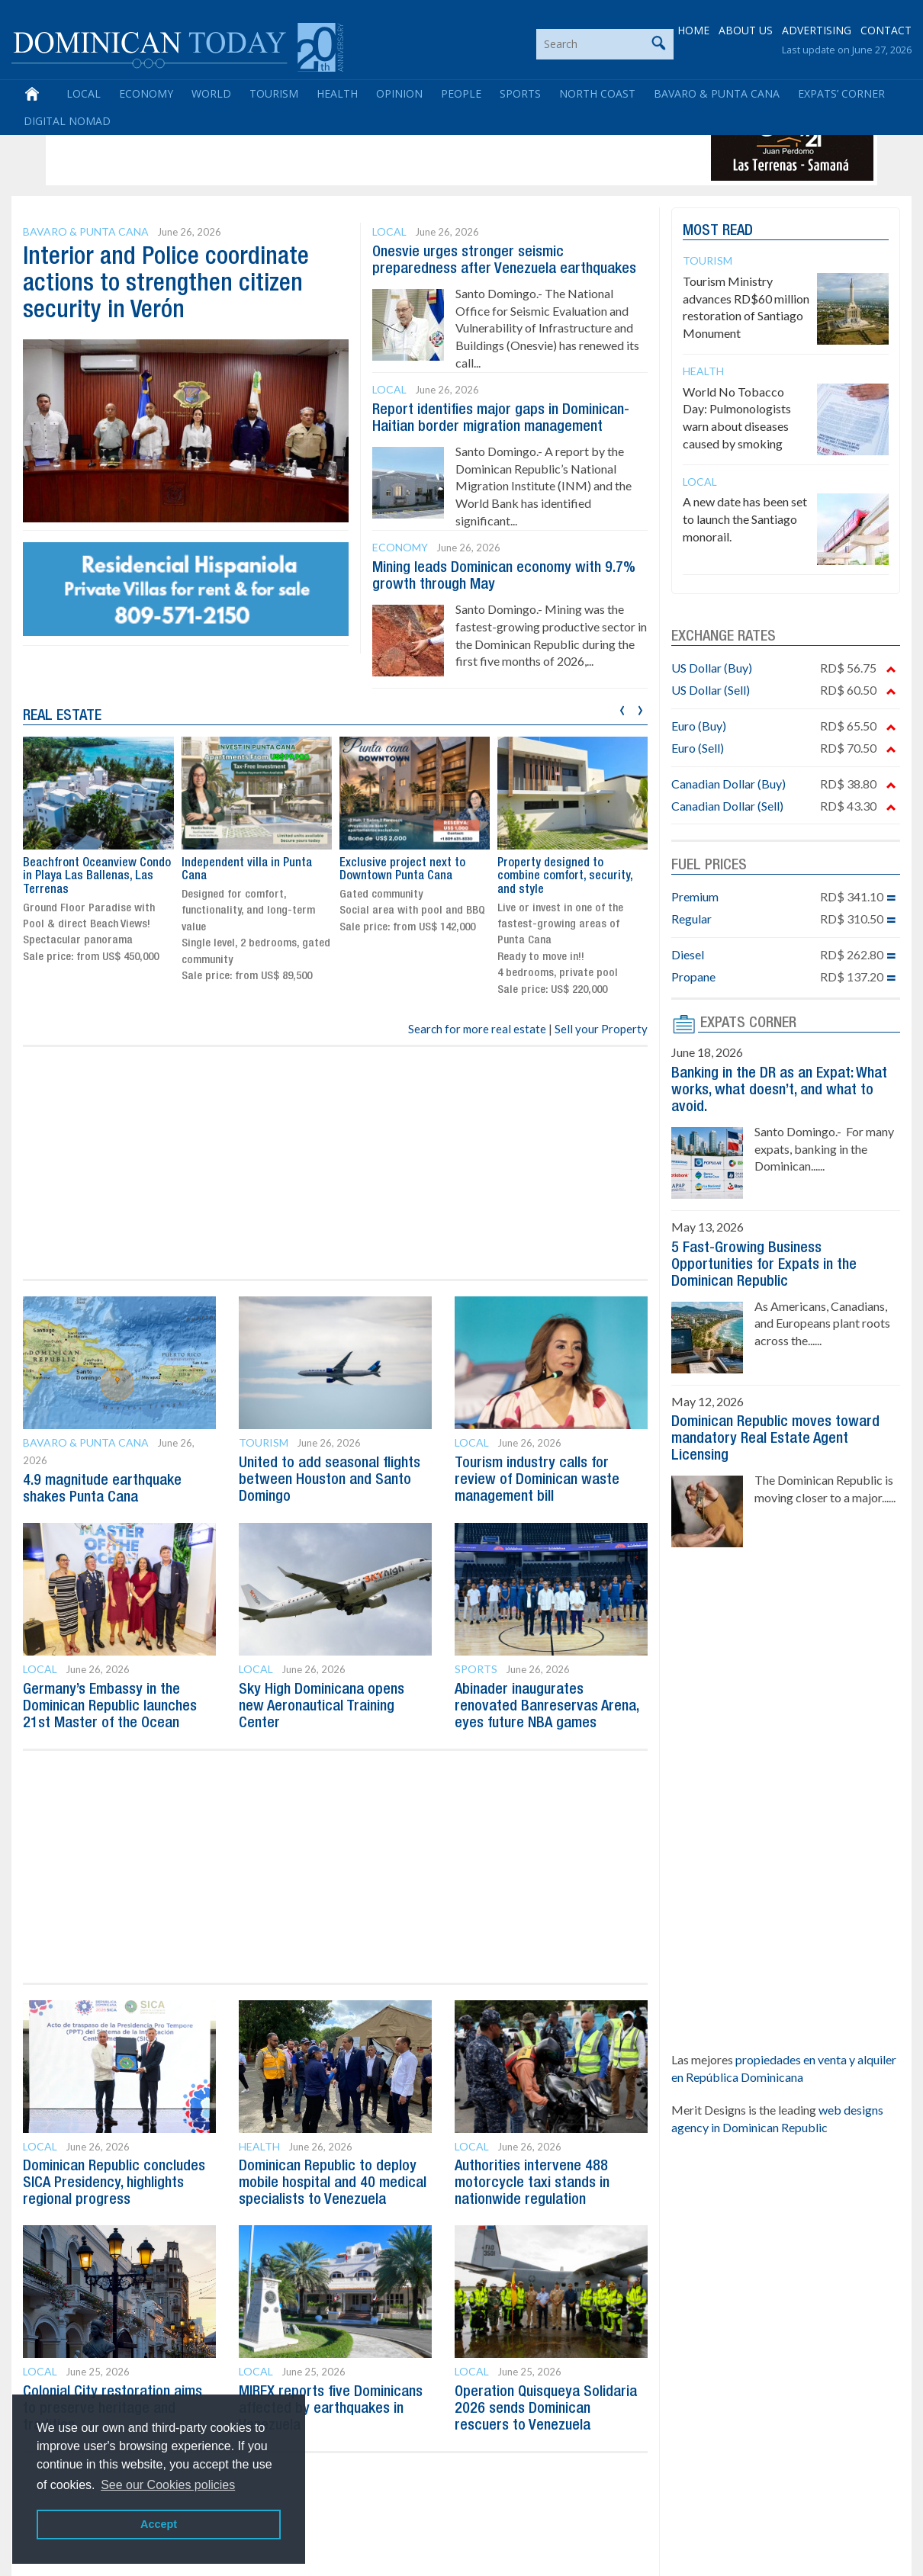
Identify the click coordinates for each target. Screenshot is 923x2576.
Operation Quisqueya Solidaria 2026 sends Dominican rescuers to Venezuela (546, 2409)
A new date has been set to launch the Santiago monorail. (745, 519)
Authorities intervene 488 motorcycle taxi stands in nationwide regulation (532, 2183)
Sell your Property (601, 1029)
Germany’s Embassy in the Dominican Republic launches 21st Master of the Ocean (110, 1706)
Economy (146, 93)
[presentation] (622, 708)
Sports (520, 93)
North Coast (597, 93)
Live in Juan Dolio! (68, 863)
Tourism (273, 93)
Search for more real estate (477, 1029)
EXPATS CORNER (748, 1023)
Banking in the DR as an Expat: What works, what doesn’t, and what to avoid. (779, 1090)
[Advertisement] (327, 146)
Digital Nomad (67, 121)
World (211, 93)
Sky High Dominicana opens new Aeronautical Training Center (321, 1706)
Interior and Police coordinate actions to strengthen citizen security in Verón (166, 284)
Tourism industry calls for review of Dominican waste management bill (537, 1480)
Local (83, 93)
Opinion (399, 93)
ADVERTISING (816, 30)
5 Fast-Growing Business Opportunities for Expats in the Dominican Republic (764, 1265)
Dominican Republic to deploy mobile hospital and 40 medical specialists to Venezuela (332, 2183)
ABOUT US (746, 30)
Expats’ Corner (841, 93)
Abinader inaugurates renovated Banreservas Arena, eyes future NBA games (546, 1706)
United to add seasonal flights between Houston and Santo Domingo (329, 1480)
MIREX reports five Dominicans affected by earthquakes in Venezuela (331, 2409)
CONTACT (886, 30)
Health (337, 93)
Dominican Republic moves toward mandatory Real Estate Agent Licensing (775, 1439)
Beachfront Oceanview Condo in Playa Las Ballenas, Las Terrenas (255, 876)
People (461, 93)
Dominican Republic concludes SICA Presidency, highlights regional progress (114, 2183)
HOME (693, 30)
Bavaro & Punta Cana (717, 93)
